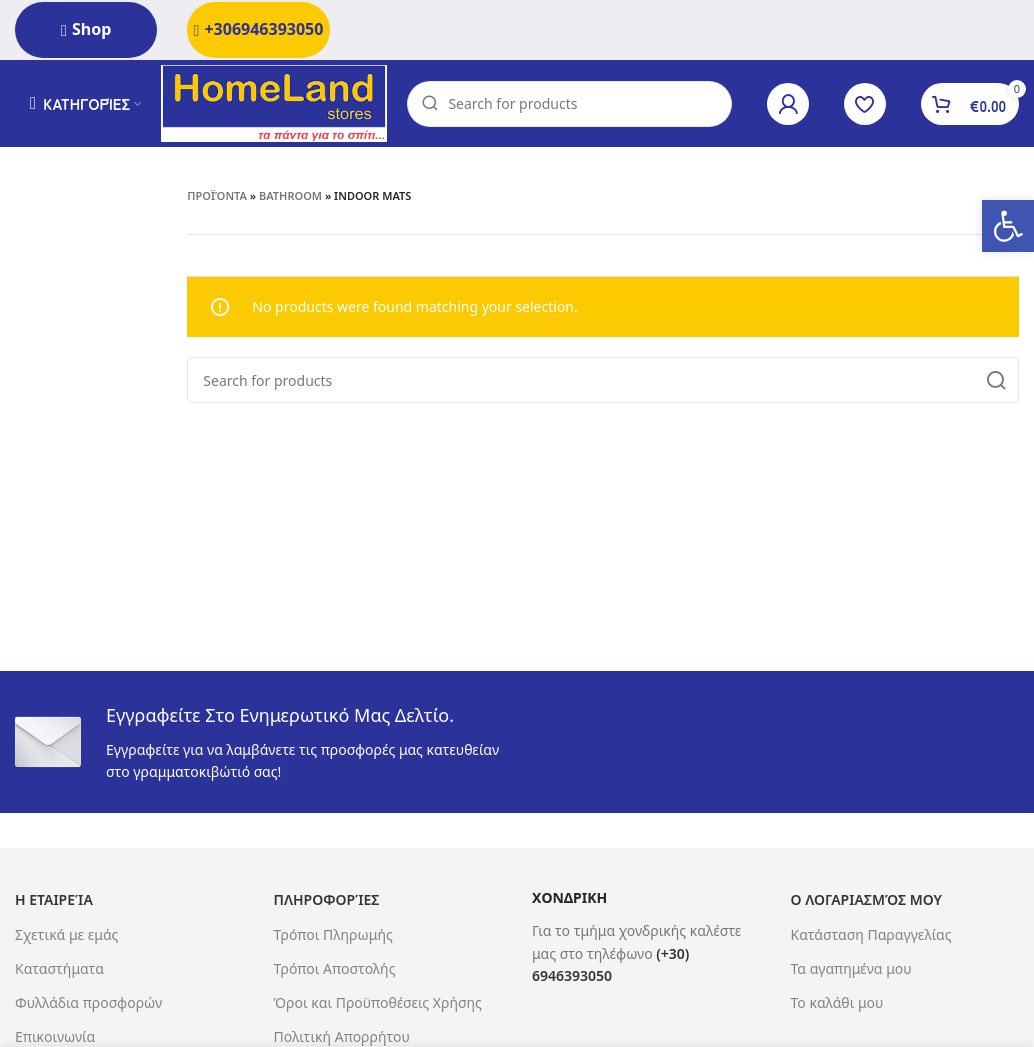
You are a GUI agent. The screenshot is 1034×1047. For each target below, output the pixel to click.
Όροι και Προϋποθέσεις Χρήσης (378, 1005)
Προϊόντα (217, 198)
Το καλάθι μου (837, 1005)
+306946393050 (259, 29)
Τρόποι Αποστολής (335, 971)
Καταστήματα (59, 971)
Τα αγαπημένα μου (851, 971)
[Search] (574, 105)
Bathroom (290, 198)
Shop (86, 29)
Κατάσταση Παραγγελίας (871, 936)
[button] (1008, 226)
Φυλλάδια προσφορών (88, 1005)
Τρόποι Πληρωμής (333, 936)
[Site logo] (278, 103)
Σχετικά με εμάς (66, 936)
